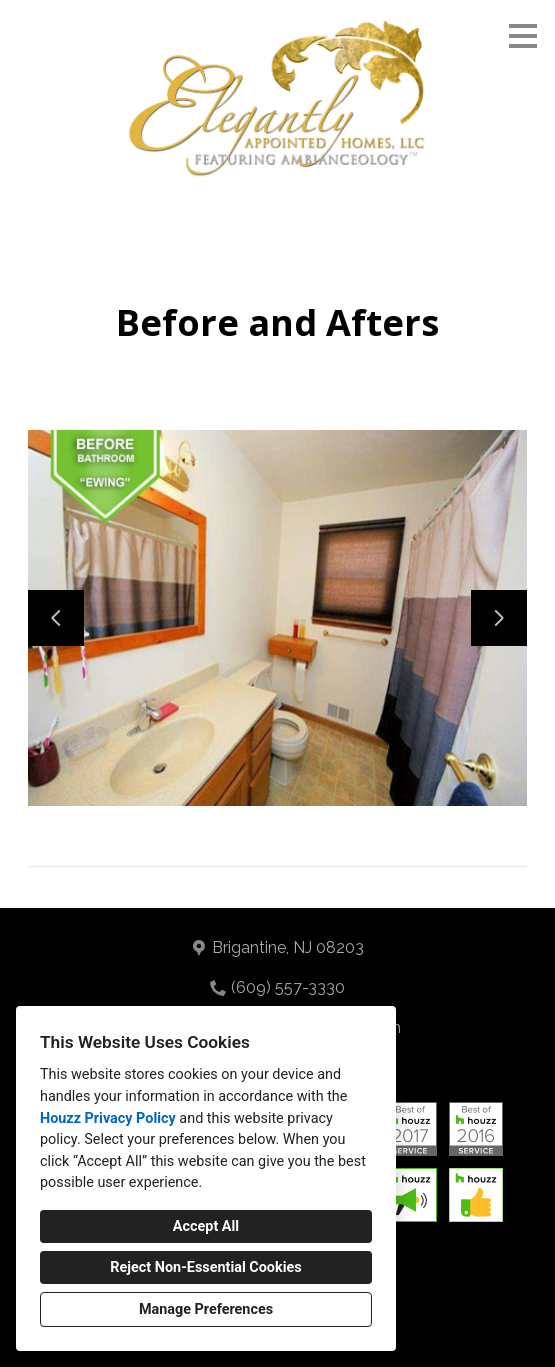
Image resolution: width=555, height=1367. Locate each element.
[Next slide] (499, 618)
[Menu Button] (523, 36)
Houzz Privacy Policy (108, 1118)
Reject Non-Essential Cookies (205, 1267)
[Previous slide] (56, 618)
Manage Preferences (206, 1309)
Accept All (206, 1226)
